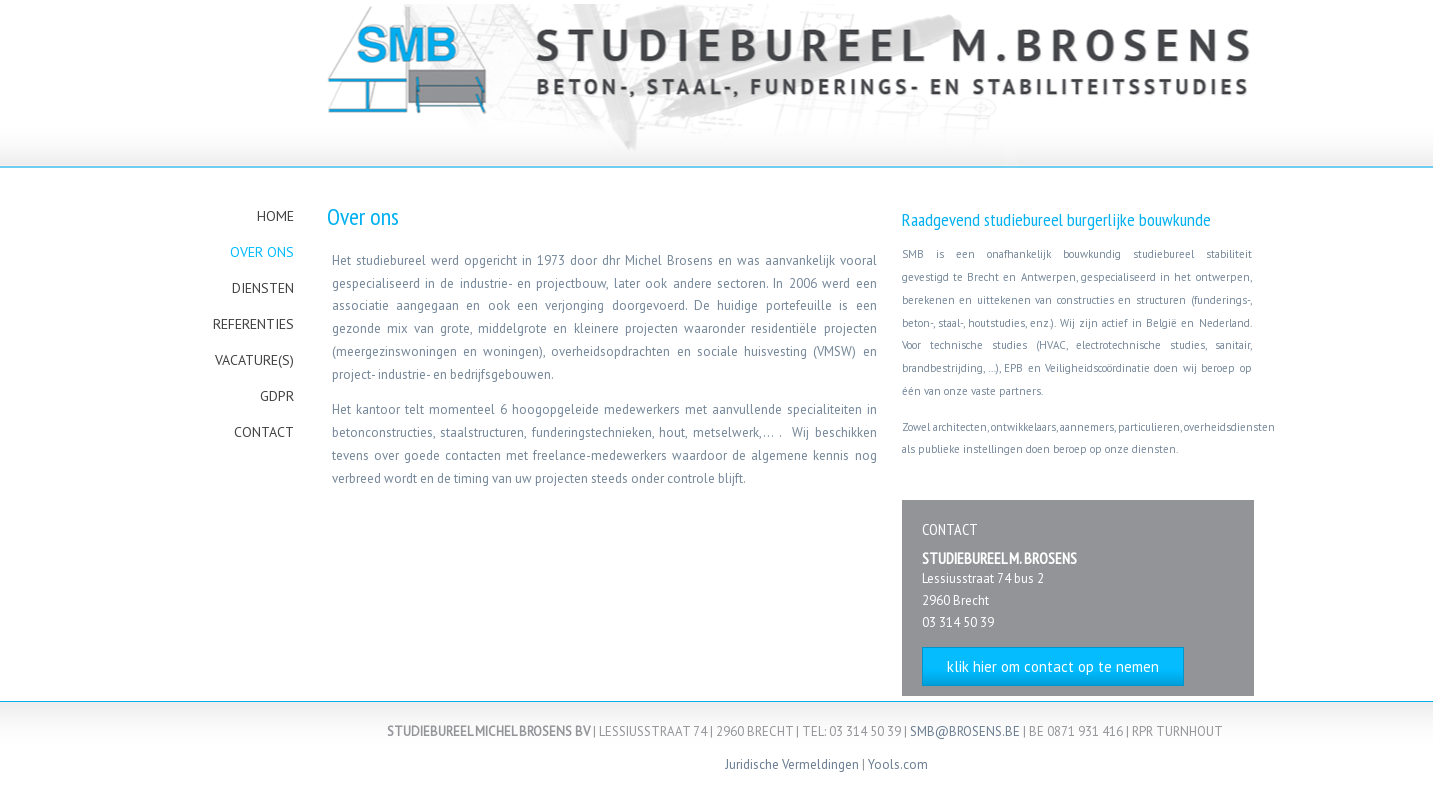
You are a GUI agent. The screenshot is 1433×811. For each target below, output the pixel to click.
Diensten (263, 288)
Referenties (253, 324)
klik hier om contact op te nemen (1053, 666)
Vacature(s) (254, 360)
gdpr (277, 396)
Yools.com (898, 764)
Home (275, 216)
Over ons (262, 252)
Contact (264, 432)
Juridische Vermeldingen (792, 764)
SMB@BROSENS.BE (965, 731)
